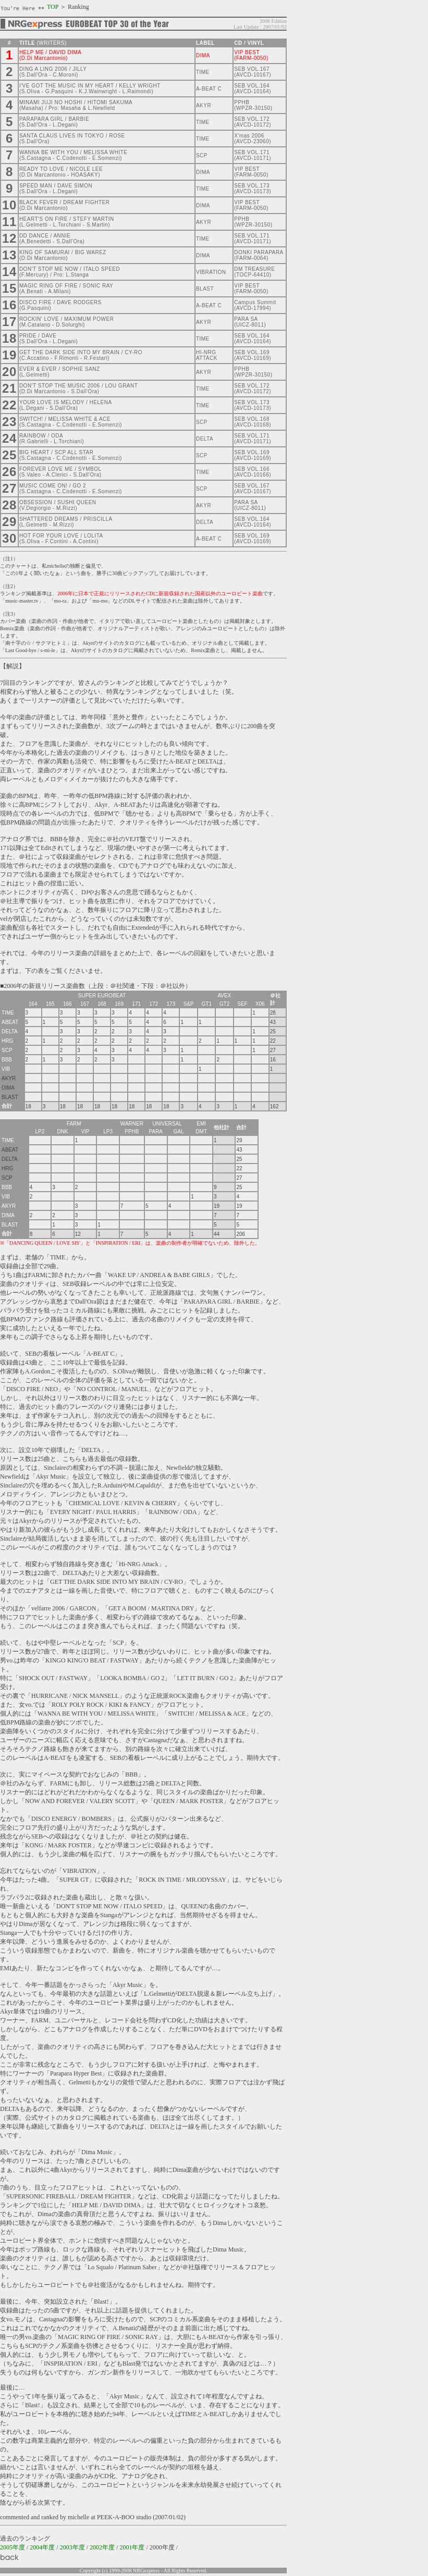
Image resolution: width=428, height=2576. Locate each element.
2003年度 (72, 2547)
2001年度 (131, 2547)
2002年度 (102, 2547)
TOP (52, 6)
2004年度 (42, 2547)
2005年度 (12, 2547)
